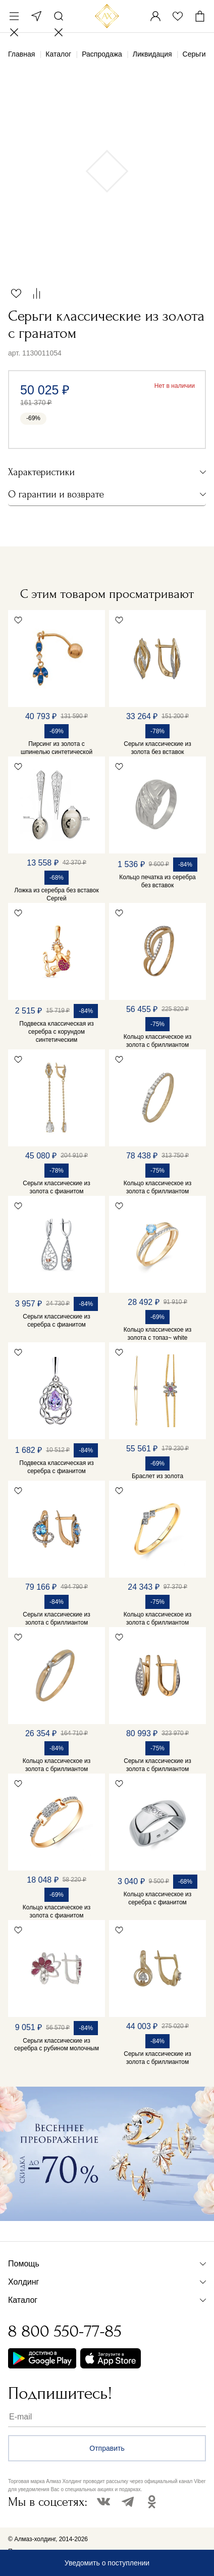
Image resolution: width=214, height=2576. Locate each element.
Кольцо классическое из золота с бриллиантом (157, 1040)
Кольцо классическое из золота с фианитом (56, 1911)
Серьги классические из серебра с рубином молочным (56, 2044)
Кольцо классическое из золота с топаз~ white (157, 1333)
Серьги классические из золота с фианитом (56, 1187)
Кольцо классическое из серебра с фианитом (157, 1898)
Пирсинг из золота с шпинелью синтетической (56, 747)
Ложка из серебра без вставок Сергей (56, 894)
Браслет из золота (157, 1476)
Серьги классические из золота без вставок (157, 747)
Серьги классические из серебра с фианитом (56, 1320)
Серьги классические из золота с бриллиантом (56, 1618)
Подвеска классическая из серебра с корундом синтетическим (56, 1031)
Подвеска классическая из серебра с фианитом (56, 1467)
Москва (36, 16)
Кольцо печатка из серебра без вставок (157, 881)
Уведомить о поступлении (107, 2563)
